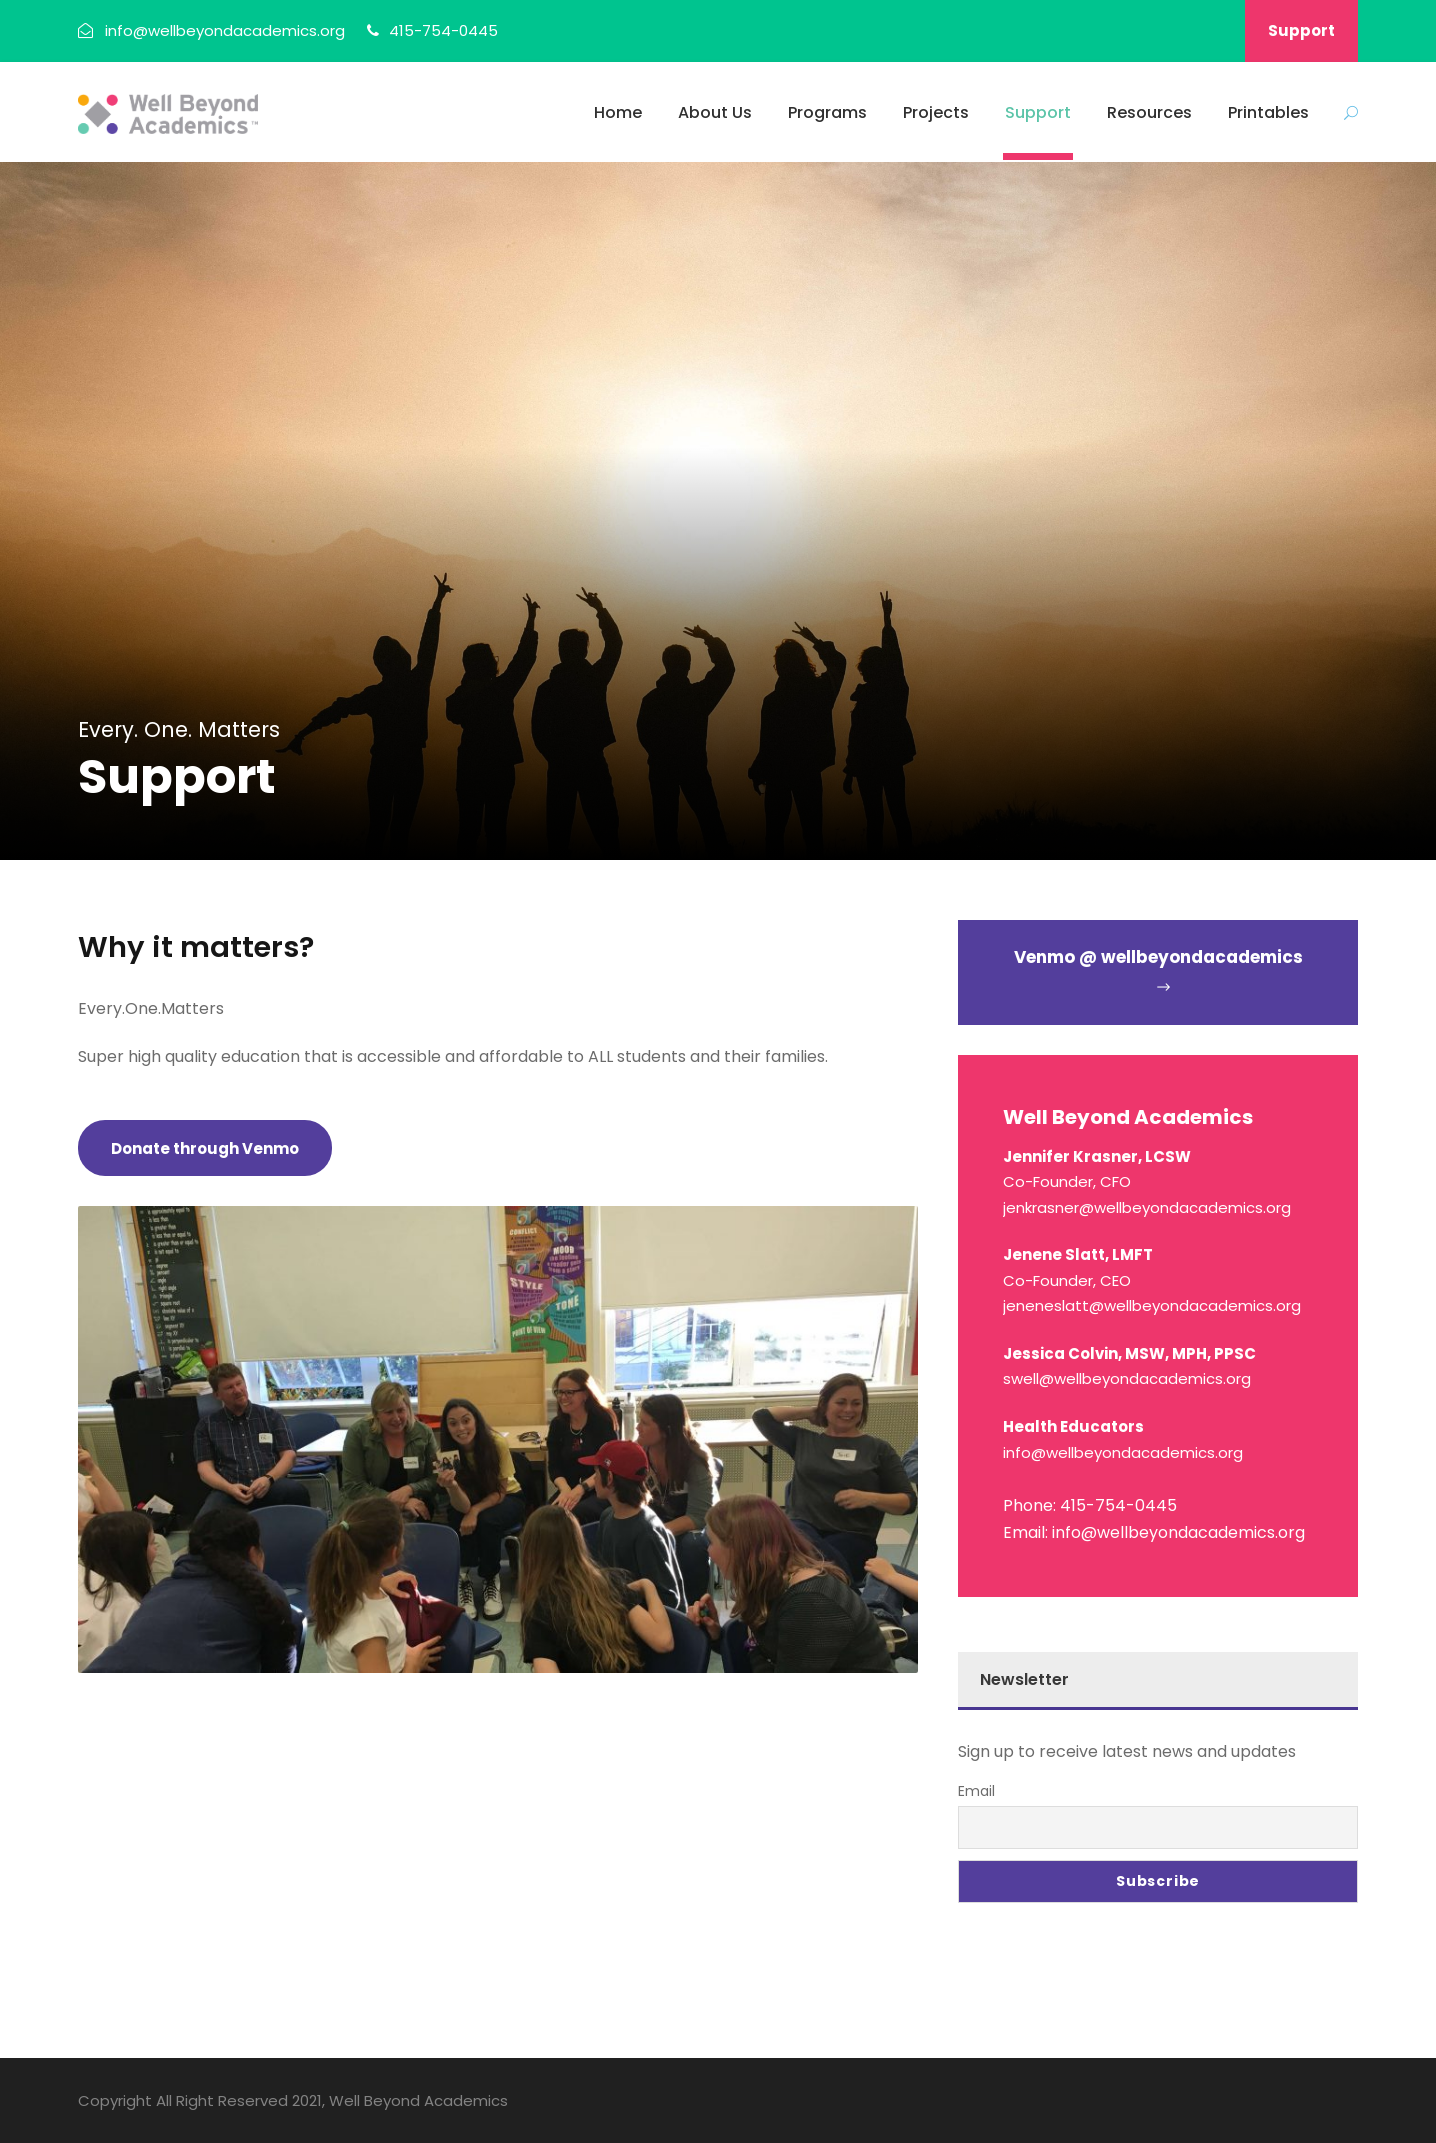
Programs (827, 112)
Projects (936, 112)
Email (976, 1791)
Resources (1149, 112)
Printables (1268, 112)
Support (1301, 30)
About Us (715, 112)
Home (618, 112)
